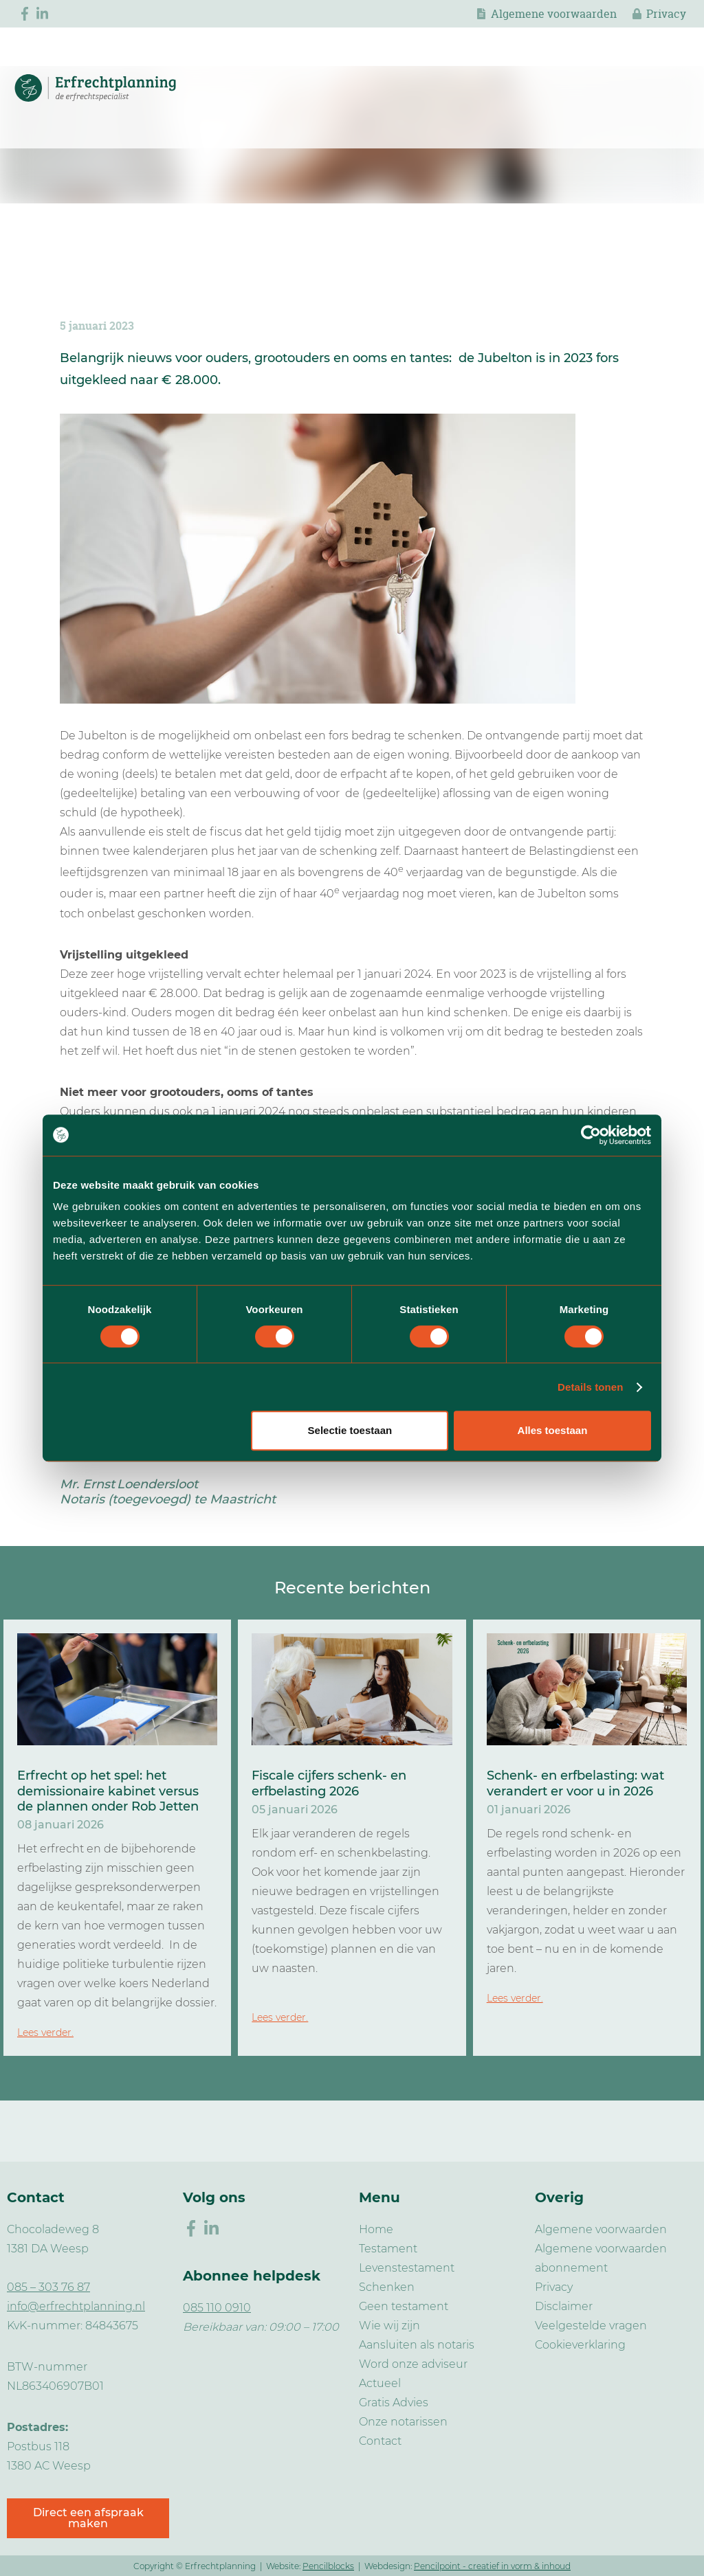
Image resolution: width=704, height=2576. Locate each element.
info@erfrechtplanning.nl (76, 2306)
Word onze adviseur (413, 2364)
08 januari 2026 (60, 1824)
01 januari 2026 (529, 1809)
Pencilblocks (328, 2566)
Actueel (380, 2383)
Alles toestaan (553, 1430)
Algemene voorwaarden (554, 13)
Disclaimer (564, 2306)
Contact (380, 2441)
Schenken (387, 2287)
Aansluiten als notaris (416, 2344)
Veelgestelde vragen (591, 2325)
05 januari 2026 (295, 1809)
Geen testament (403, 2306)
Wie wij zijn (389, 2325)
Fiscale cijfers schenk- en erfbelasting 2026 (329, 1783)
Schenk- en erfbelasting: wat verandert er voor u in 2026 (575, 1783)
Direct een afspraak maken (88, 2518)
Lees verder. (45, 2032)
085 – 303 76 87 (48, 2287)
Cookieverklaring (580, 2344)
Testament (388, 2248)
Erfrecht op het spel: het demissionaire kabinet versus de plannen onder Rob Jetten (108, 1791)
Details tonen (590, 1387)
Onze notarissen (403, 2421)
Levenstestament (406, 2267)
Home (376, 2229)
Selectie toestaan (350, 1430)
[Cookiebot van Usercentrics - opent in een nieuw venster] (591, 1135)
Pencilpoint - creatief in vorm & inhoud (492, 2566)
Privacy (666, 13)
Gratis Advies (393, 2402)
